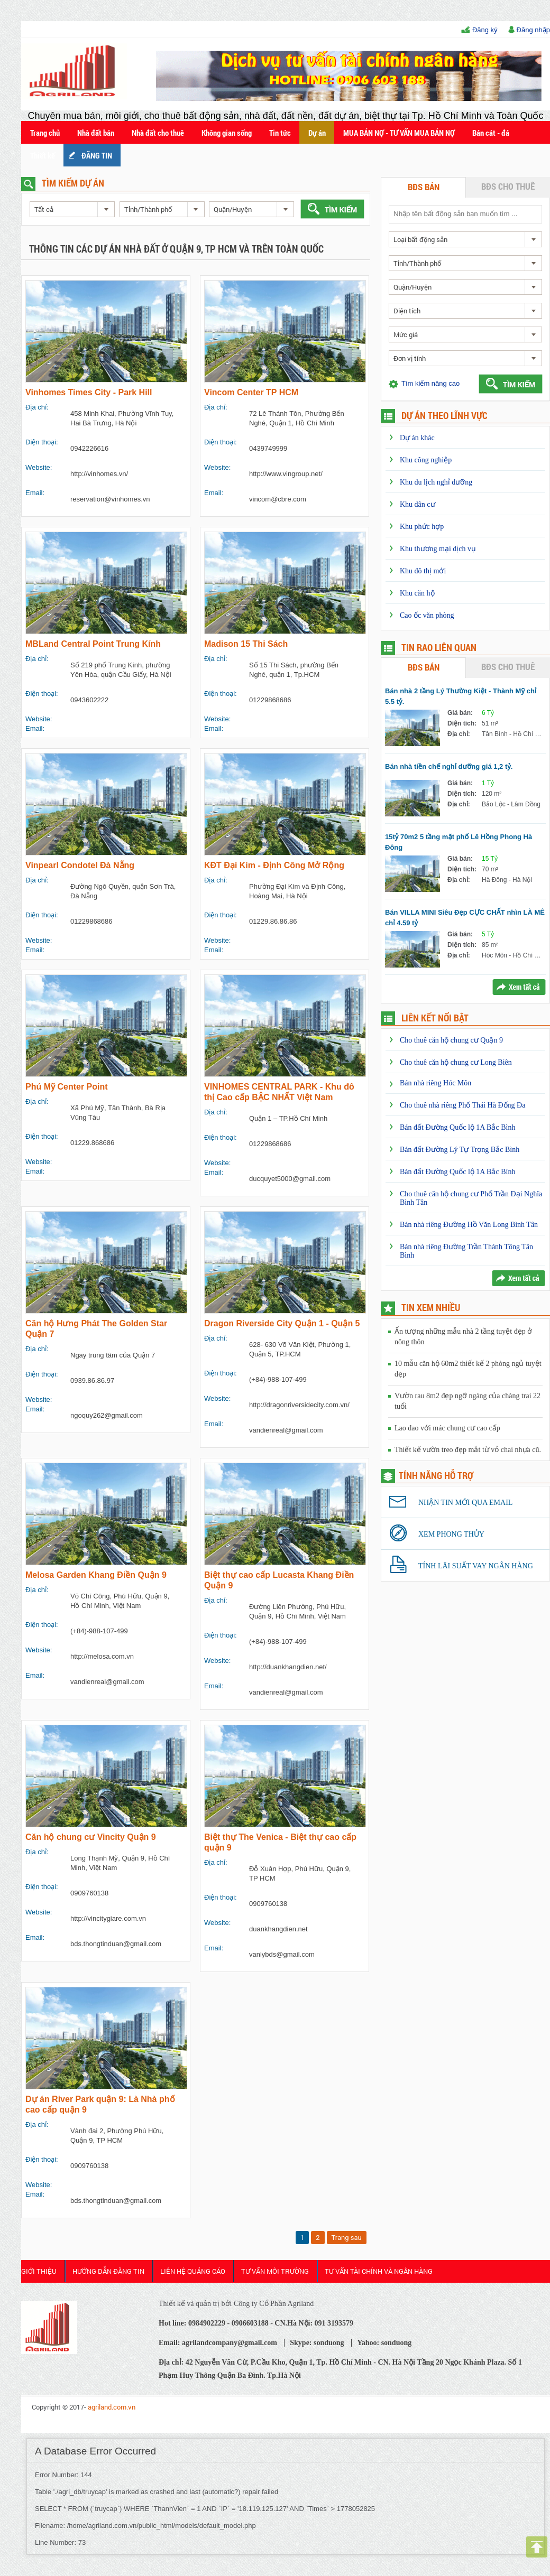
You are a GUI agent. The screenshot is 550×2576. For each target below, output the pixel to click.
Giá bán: (460, 713)
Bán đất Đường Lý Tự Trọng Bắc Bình (459, 1150)
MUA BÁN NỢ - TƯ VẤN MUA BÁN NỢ (399, 132)
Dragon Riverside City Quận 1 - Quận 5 (282, 1323)
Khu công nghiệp (426, 460)
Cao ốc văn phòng (427, 615)
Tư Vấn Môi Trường (275, 2271)
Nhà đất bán (95, 132)
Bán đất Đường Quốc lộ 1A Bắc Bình (457, 1127)
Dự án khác (417, 438)
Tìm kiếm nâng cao (430, 383)
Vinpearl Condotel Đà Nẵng (79, 865)
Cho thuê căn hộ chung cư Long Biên (456, 1062)
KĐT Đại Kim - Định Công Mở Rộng (274, 865)
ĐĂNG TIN (96, 155)
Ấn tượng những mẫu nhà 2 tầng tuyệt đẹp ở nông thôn (463, 1336)
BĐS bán (423, 187)
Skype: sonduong (317, 2343)
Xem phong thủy (451, 1534)
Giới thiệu (39, 2271)
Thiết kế (42, 155)
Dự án (317, 132)
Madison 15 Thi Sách (246, 643)
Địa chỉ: (458, 734)
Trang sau (347, 2238)
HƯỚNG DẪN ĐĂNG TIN (108, 2271)
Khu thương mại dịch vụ (438, 549)
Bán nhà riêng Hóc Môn (435, 1083)
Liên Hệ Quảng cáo (192, 2271)
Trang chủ (45, 132)
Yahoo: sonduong (384, 2343)
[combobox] (72, 209)
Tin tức (280, 132)
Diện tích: (461, 723)
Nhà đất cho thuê (158, 132)
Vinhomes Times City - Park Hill (88, 392)
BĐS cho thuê (508, 186)
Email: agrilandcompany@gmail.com (218, 2343)
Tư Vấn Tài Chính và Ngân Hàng (379, 2271)
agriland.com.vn (111, 2407)
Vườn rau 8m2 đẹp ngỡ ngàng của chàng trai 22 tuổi (467, 1401)
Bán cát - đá (490, 132)
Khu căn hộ (417, 593)
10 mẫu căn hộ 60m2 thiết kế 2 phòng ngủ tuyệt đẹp (468, 1369)
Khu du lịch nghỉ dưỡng (436, 482)
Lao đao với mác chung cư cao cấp (447, 1428)
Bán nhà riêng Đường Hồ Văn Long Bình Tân (469, 1225)
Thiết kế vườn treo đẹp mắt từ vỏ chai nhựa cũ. (468, 1450)
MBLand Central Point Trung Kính (93, 643)
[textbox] (464, 214)
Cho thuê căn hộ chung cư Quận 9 (451, 1040)
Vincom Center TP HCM (251, 392)
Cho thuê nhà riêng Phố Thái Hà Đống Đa (462, 1105)
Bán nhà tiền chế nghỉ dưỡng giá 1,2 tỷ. (448, 766)
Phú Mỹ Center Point (66, 1086)
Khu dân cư (417, 504)
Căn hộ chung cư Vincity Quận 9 (90, 1837)
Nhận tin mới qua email (465, 1502)
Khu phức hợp (422, 527)
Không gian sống (226, 132)
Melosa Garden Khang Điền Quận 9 (96, 1574)
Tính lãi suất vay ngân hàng (475, 1566)
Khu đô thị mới (423, 571)
